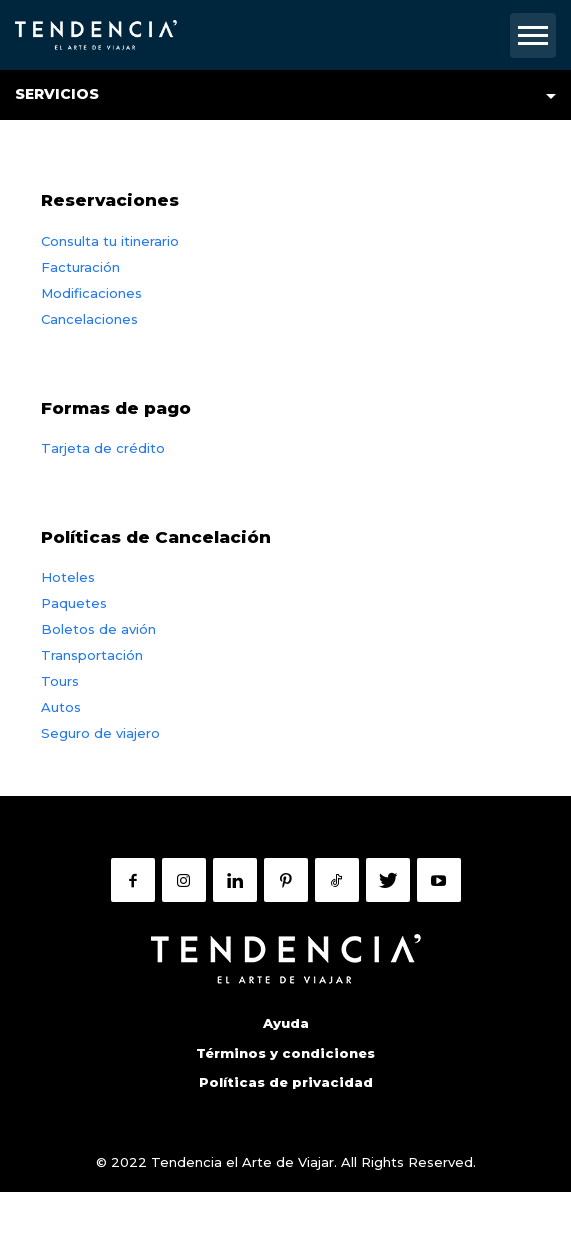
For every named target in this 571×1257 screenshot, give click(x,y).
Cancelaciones (89, 319)
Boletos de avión (98, 629)
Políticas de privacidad (286, 1082)
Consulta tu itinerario (110, 241)
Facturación (80, 267)
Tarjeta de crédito (103, 448)
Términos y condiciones (285, 1053)
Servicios (57, 94)
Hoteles (68, 577)
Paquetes (74, 603)
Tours (60, 681)
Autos (61, 707)
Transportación (92, 655)
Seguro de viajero (100, 733)
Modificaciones (91, 293)
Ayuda (286, 1023)
